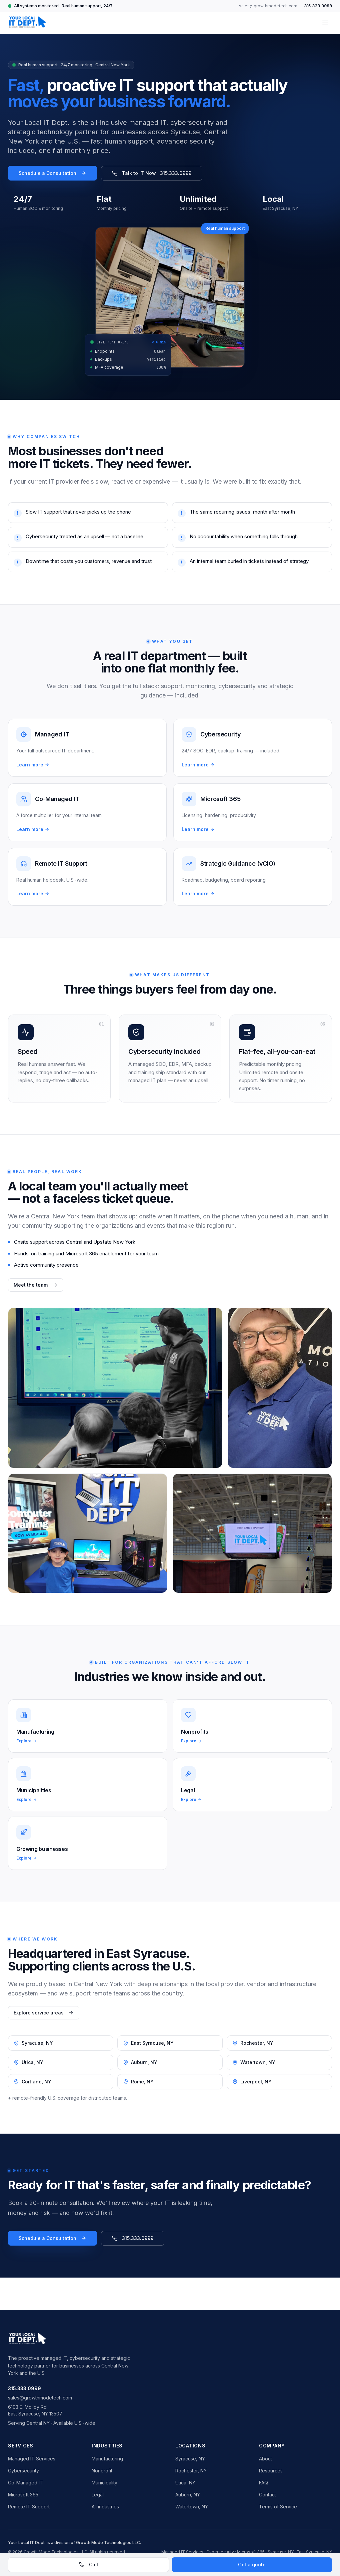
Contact (267, 2494)
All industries (105, 2506)
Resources (271, 2470)
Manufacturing (107, 2458)
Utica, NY (185, 2482)
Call (88, 2564)
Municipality (104, 2482)
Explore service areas (44, 2012)
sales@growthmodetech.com (268, 5)
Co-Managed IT (25, 2482)
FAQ (263, 2482)
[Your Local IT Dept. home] (27, 23)
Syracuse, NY (190, 2458)
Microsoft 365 (23, 2494)
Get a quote (252, 2564)
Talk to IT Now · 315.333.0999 (151, 173)
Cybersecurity (23, 2470)
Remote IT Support (29, 2506)
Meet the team (36, 1285)
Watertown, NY (191, 2506)
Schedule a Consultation (52, 173)
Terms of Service (278, 2506)
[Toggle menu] (325, 23)
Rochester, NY (191, 2470)
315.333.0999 (318, 5)
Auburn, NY (187, 2494)
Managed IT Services (31, 2458)
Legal (98, 2494)
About (265, 2458)
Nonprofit (102, 2470)
